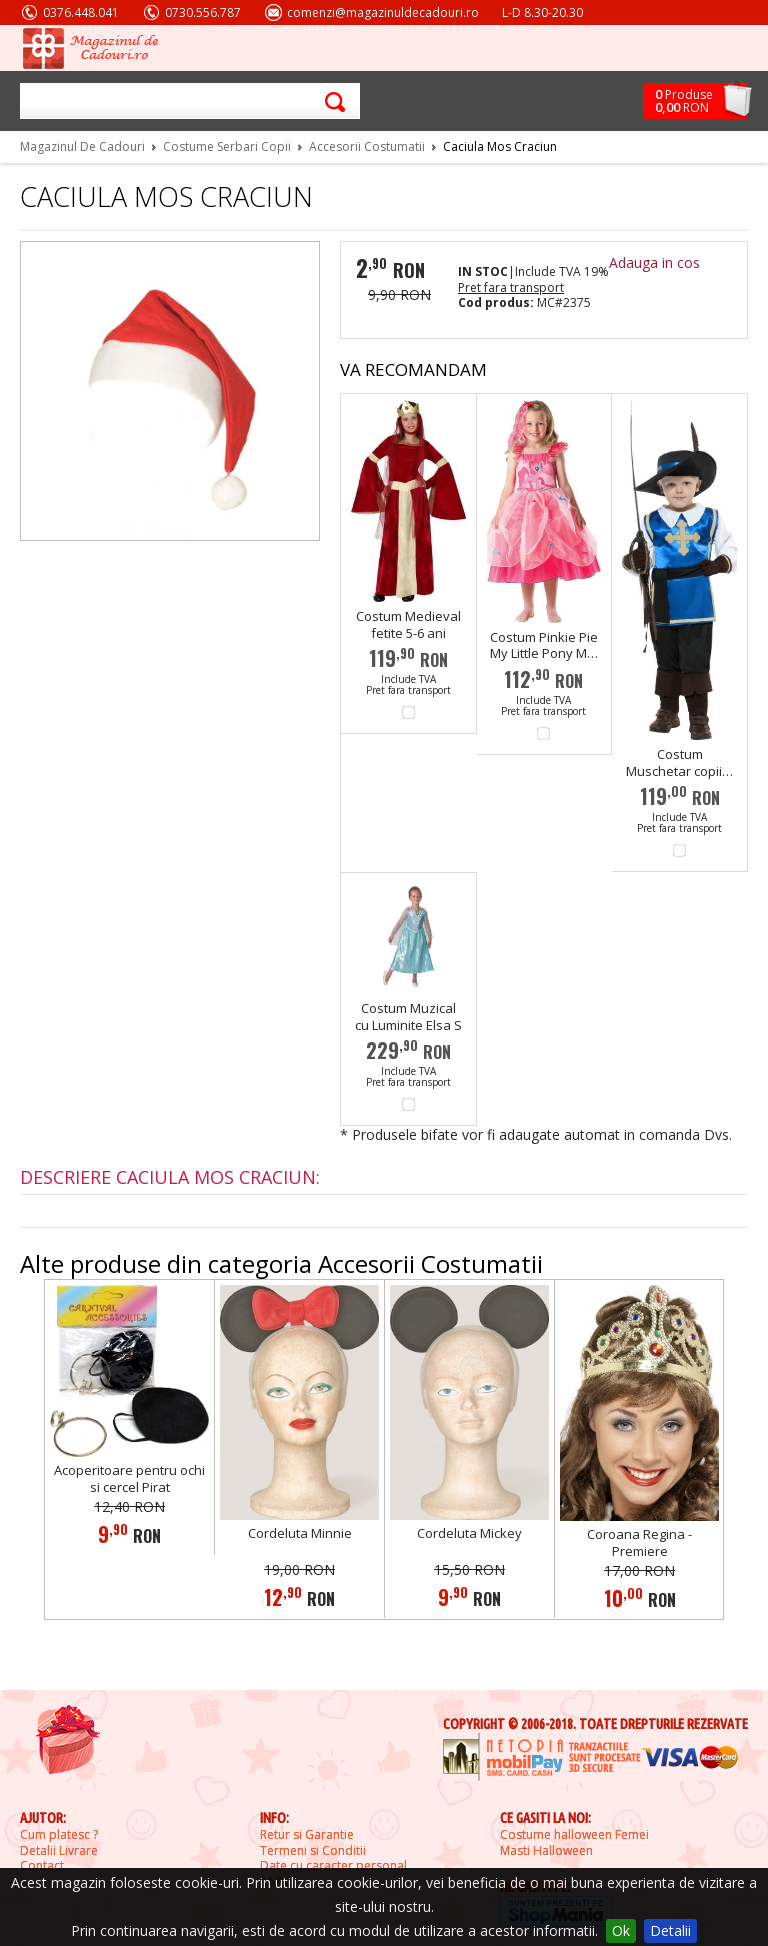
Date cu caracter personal (333, 1866)
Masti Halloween (546, 1851)
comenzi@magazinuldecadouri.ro (383, 12)
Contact (42, 1866)
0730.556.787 (203, 12)
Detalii (670, 1930)
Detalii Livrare (59, 1851)
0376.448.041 (81, 12)
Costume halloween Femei (574, 1835)
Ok (621, 1930)
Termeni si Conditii (313, 1851)
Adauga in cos (654, 262)
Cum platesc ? (59, 1835)
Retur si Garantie (307, 1835)
